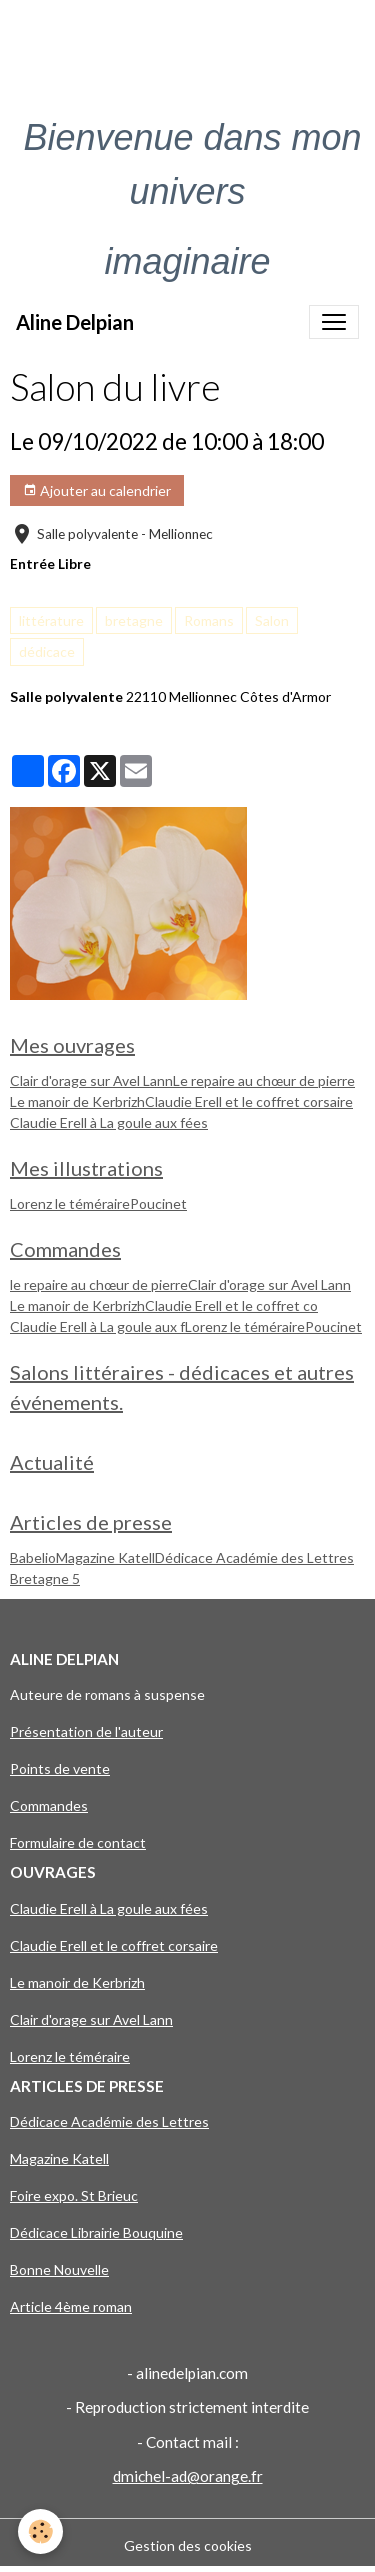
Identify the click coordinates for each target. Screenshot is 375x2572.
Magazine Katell (105, 1557)
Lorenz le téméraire (70, 1203)
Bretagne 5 (45, 1578)
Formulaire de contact (78, 1842)
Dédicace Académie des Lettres (254, 1557)
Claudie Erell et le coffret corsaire (249, 1101)
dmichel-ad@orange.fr (188, 2476)
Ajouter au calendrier (97, 491)
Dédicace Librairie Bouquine (96, 2232)
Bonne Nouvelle (59, 2269)
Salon (272, 620)
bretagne (134, 620)
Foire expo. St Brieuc (74, 2195)
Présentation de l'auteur (86, 1731)
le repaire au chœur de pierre (99, 1284)
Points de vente (60, 1768)
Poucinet (158, 1203)
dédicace (47, 651)
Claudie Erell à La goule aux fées (109, 1122)
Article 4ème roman (71, 2306)
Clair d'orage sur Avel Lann (91, 1080)
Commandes (49, 1805)
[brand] (75, 322)
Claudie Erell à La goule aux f (97, 1326)
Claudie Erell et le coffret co (231, 1305)
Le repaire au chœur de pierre (264, 1080)
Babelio (33, 1557)
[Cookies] (40, 2531)
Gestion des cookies (188, 2545)
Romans (209, 620)
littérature (51, 620)
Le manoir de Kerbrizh (77, 1101)
